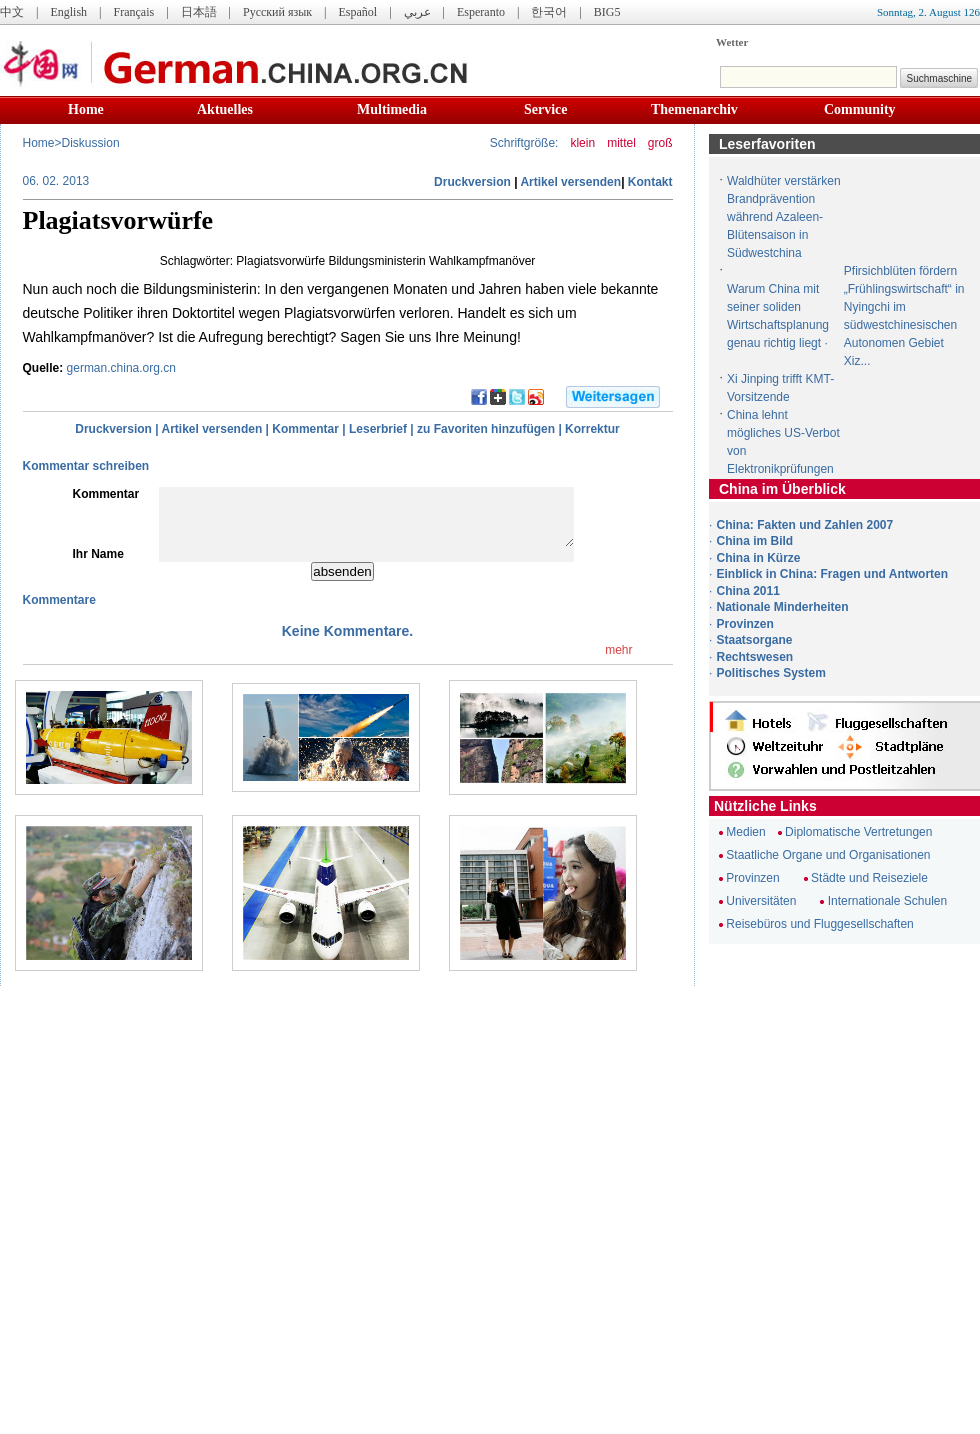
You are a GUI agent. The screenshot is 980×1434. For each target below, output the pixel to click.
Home (86, 109)
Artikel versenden (570, 182)
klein (582, 143)
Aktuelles (225, 109)
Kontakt (650, 182)
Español (358, 12)
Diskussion (91, 143)
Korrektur (592, 429)
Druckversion (472, 182)
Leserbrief (378, 429)
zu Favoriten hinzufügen (486, 429)
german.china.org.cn (121, 368)
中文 (12, 12)
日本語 (199, 12)
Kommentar (305, 429)
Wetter (732, 42)
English (68, 12)
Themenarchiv (694, 109)
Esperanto (481, 12)
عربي (417, 12)
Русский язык (277, 12)
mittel (621, 143)
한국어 (549, 12)
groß (660, 143)
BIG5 (607, 12)
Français (133, 12)
